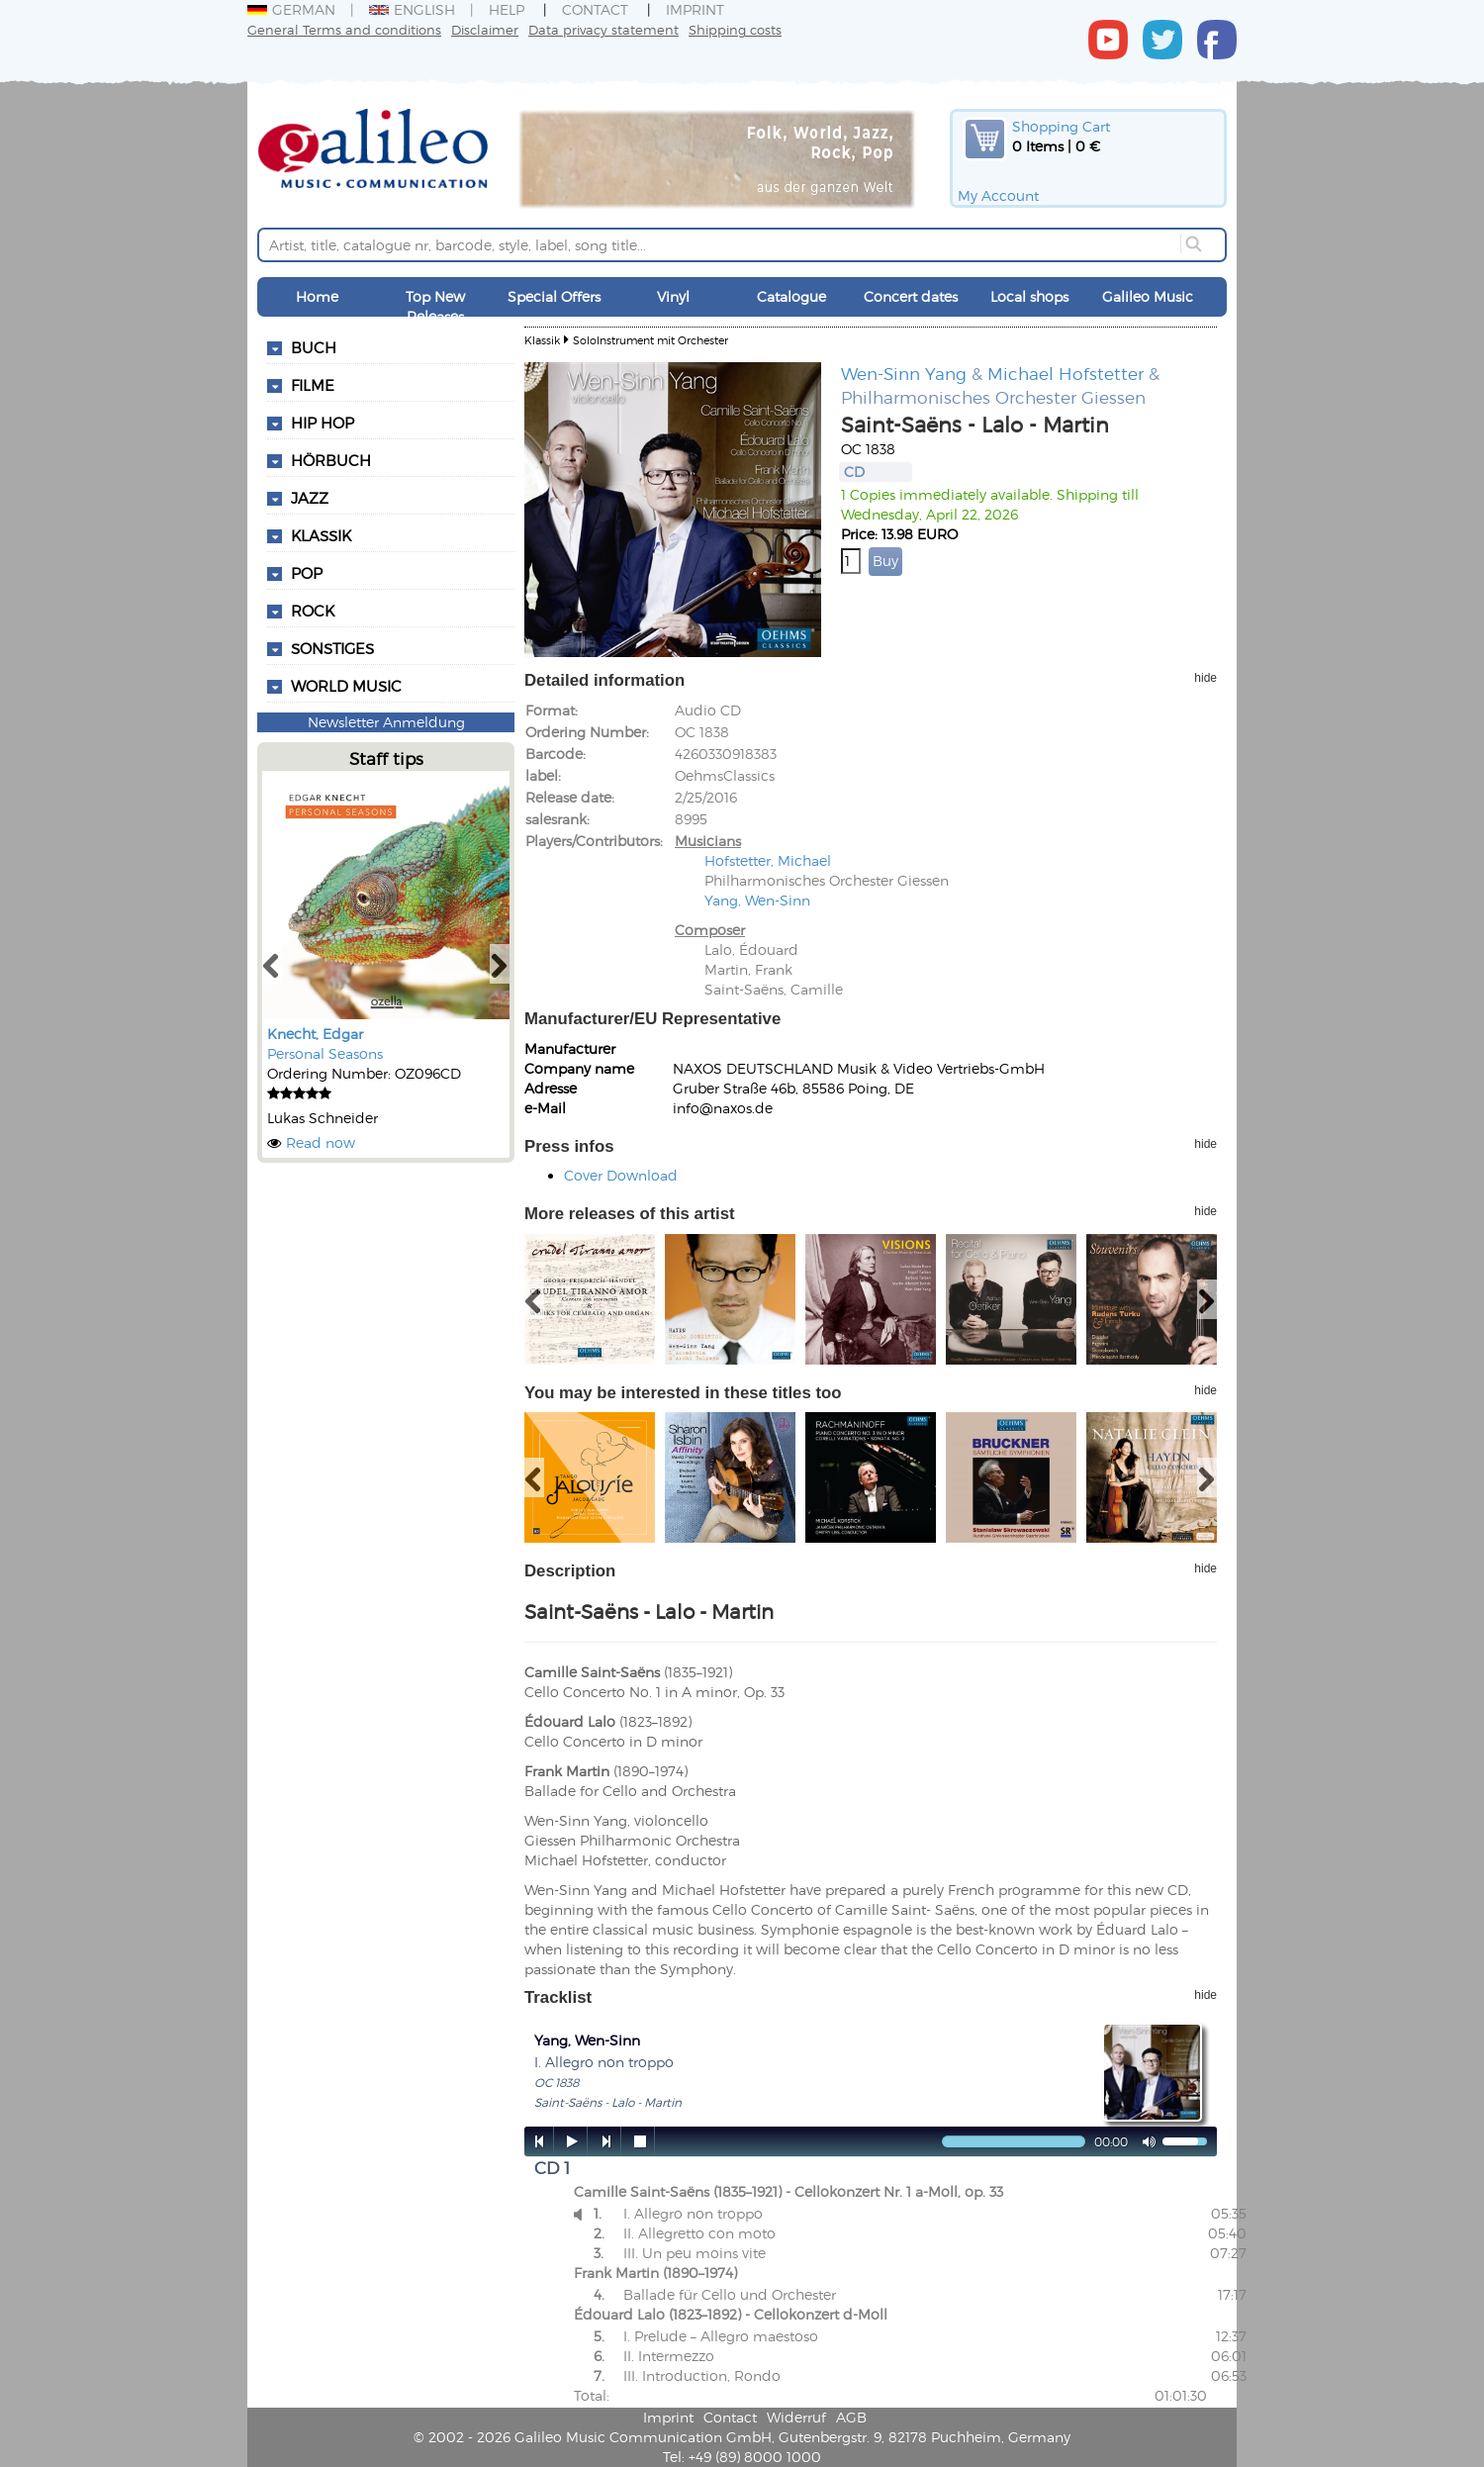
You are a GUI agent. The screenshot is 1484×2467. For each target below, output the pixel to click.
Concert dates (911, 296)
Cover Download (621, 1175)
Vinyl (673, 296)
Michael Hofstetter (1065, 373)
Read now (320, 1142)
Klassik (542, 339)
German (291, 9)
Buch (313, 347)
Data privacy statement (603, 29)
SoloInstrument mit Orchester (650, 339)
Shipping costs (735, 29)
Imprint (695, 9)
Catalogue (791, 296)
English (412, 9)
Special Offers (554, 296)
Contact (595, 9)
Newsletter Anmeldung (386, 721)
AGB (851, 2417)
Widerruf (796, 2417)
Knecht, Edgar (315, 1033)
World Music (346, 686)
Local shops (1029, 296)
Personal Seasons (325, 1053)
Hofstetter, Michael (767, 860)
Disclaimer (484, 29)
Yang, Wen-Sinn (757, 900)
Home (317, 296)
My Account (998, 195)
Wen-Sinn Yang (904, 373)
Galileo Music (1147, 296)
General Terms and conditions (344, 29)
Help (506, 9)
